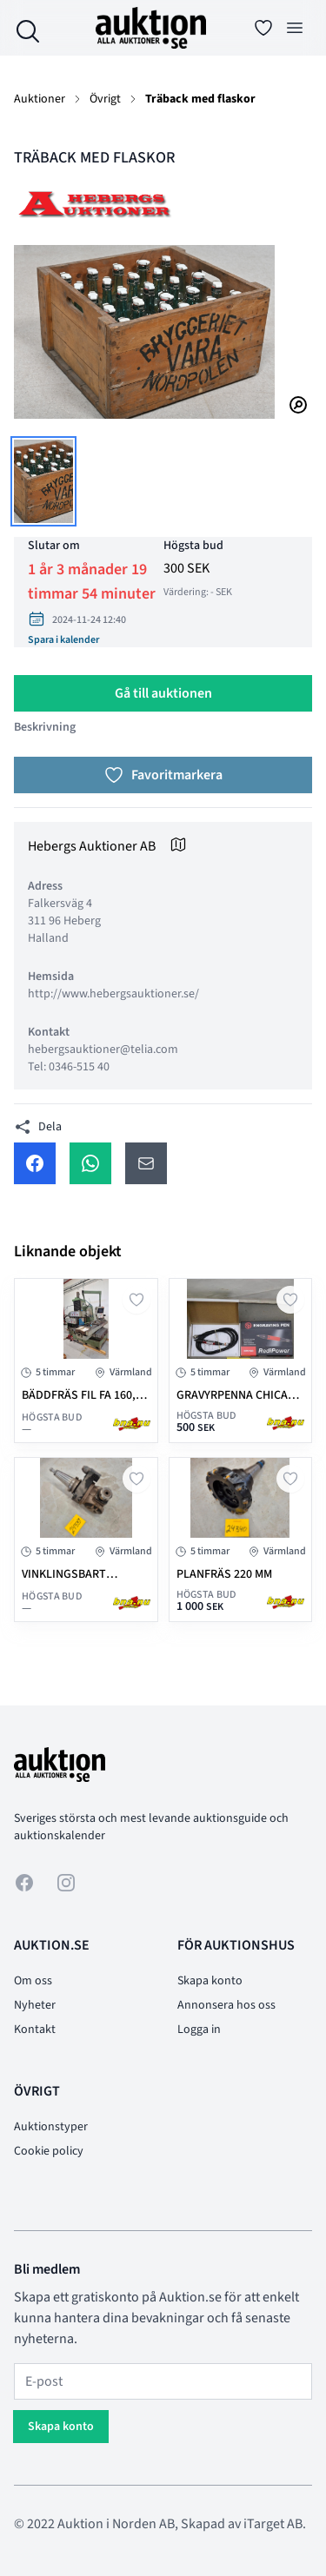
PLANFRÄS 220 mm (224, 1574)
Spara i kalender (63, 639)
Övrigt (105, 99)
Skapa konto (210, 1981)
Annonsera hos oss (226, 2005)
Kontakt (35, 2029)
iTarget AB (273, 2523)
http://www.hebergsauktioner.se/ (113, 994)
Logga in (199, 2029)
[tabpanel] (163, 332)
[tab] (43, 481)
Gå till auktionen (163, 693)
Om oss (33, 1981)
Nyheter (35, 2005)
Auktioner (39, 99)
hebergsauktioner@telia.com (103, 1049)
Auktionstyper (51, 2127)
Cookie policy (48, 2151)
